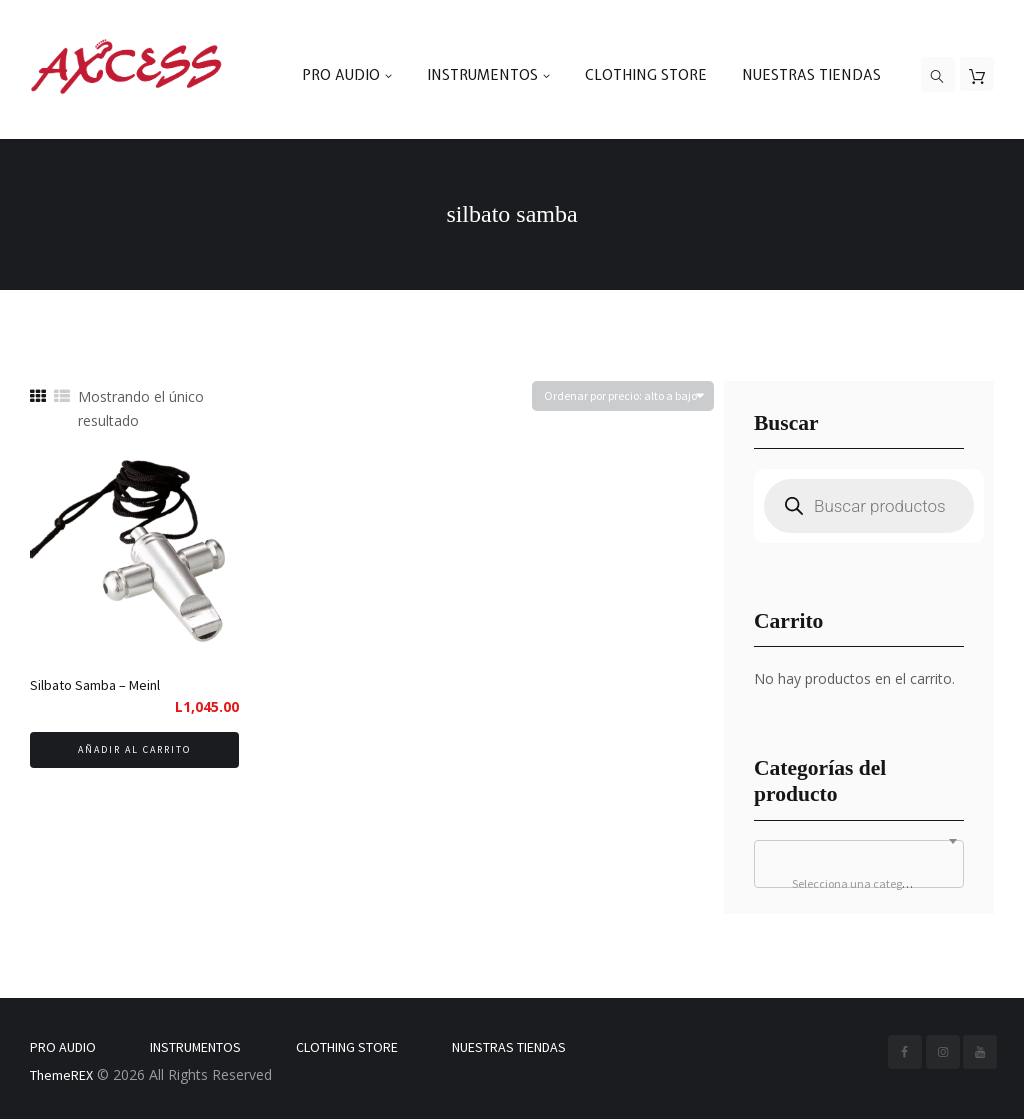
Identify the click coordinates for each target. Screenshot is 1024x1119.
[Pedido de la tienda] (623, 396)
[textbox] (859, 884)
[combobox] (859, 863)
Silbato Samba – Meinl (95, 685)
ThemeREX (61, 1075)
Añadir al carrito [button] (134, 749)
